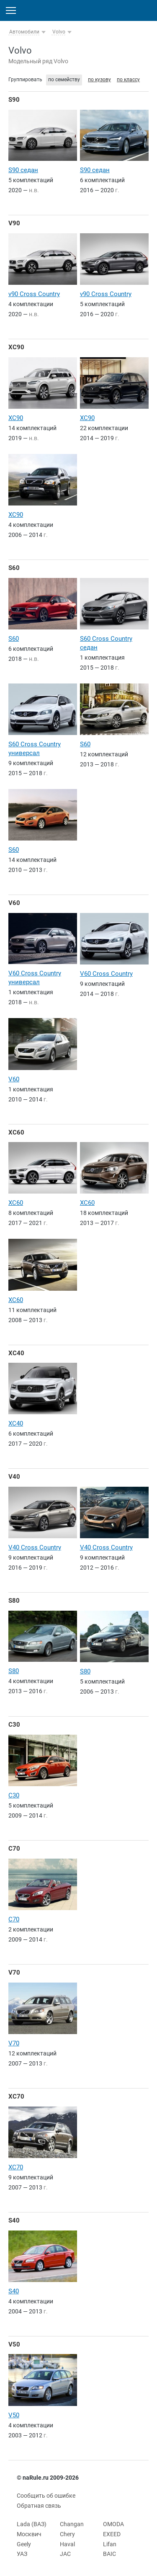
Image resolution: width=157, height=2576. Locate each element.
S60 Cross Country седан (106, 643)
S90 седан (23, 170)
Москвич (29, 2534)
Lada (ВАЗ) (31, 2524)
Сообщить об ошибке (46, 2495)
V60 (14, 903)
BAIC (109, 2553)
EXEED (112, 2534)
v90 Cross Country (34, 294)
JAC (65, 2553)
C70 (14, 1848)
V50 (14, 2344)
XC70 (16, 2096)
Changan (72, 2524)
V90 (14, 223)
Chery (67, 2534)
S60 (14, 568)
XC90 (16, 347)
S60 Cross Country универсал (34, 748)
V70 (14, 1972)
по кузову (99, 80)
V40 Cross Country (34, 1547)
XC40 (16, 1353)
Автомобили (24, 32)
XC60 (16, 1132)
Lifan (109, 2544)
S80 (14, 1600)
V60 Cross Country (106, 973)
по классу (128, 80)
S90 (14, 99)
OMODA (113, 2524)
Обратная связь (39, 2505)
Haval (67, 2544)
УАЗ (22, 2553)
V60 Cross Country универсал (34, 978)
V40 (14, 1476)
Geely (24, 2544)
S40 (14, 2220)
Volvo (58, 32)
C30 (14, 1724)
